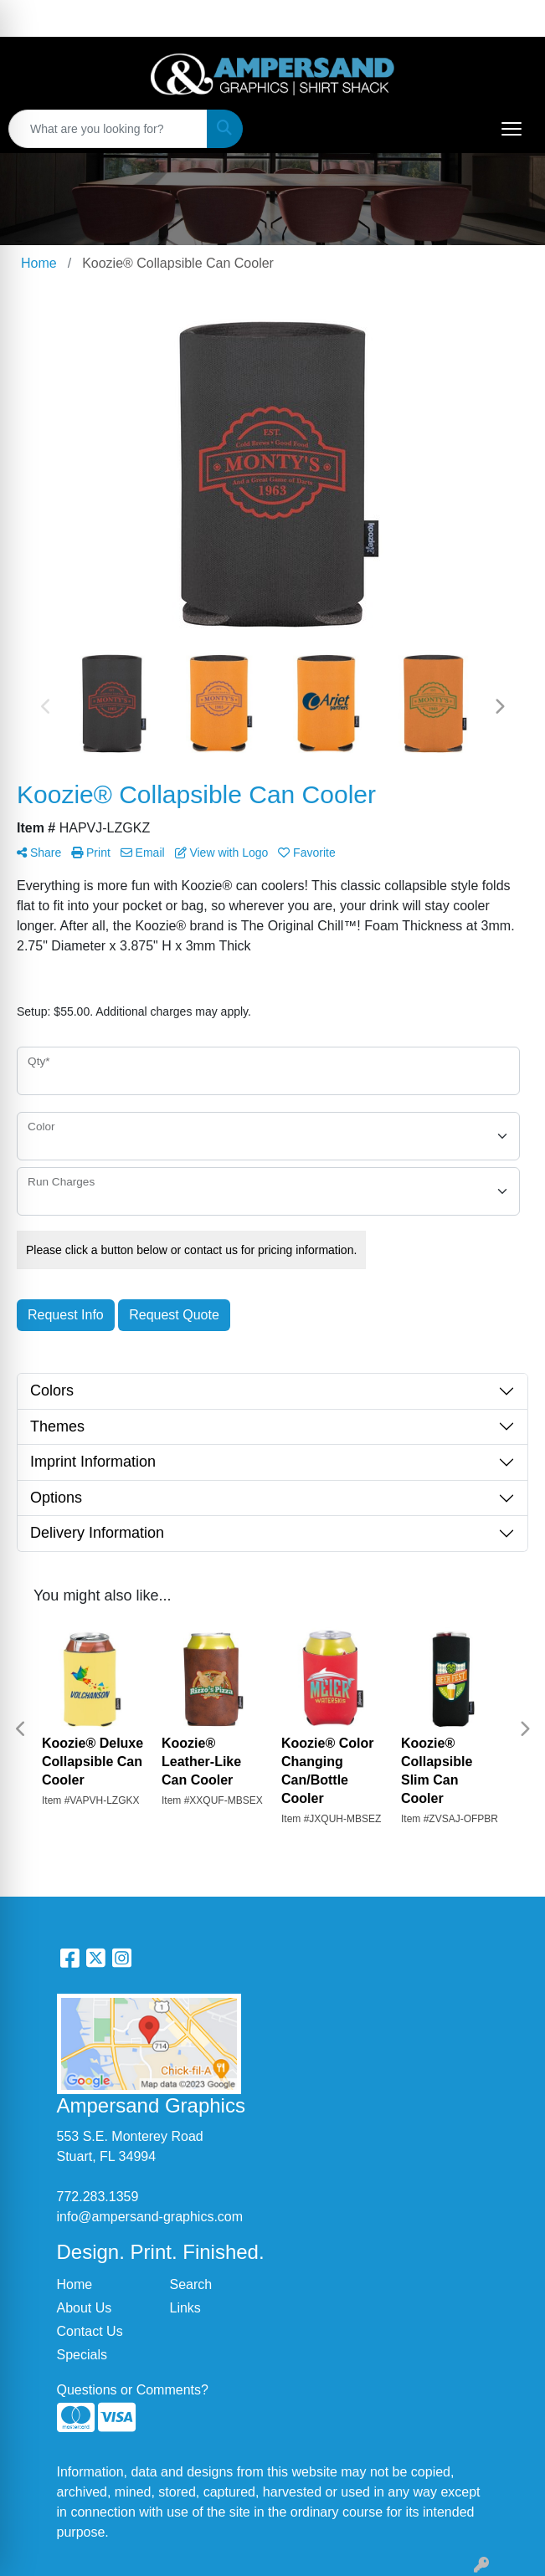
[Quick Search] (108, 129)
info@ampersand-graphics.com (150, 2217)
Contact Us (90, 2331)
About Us (84, 2308)
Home (75, 2284)
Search (191, 2284)
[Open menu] (511, 129)
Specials (82, 2355)
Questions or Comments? (132, 2390)
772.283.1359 (98, 2196)
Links (185, 2308)
